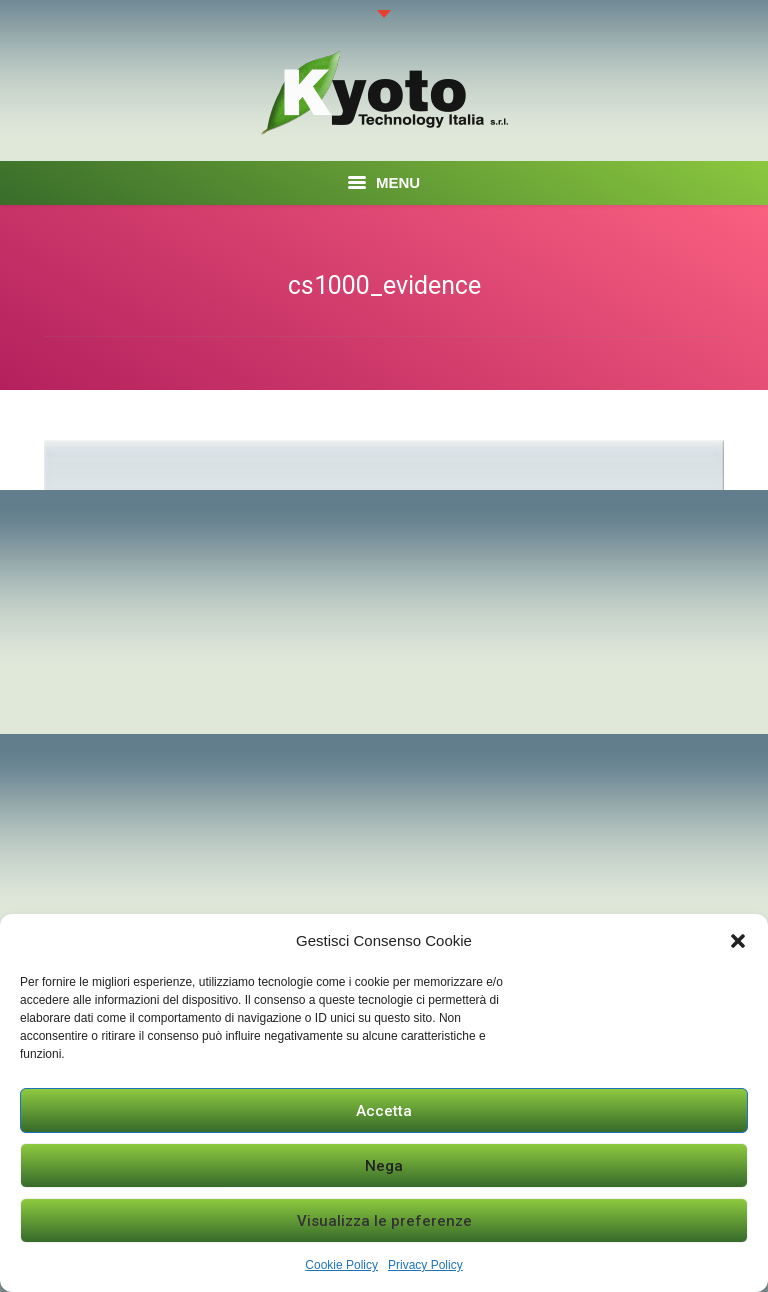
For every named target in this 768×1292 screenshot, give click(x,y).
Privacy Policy (425, 1265)
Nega (384, 1166)
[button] (738, 941)
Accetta (384, 1111)
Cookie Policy (341, 1265)
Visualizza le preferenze (384, 1221)
